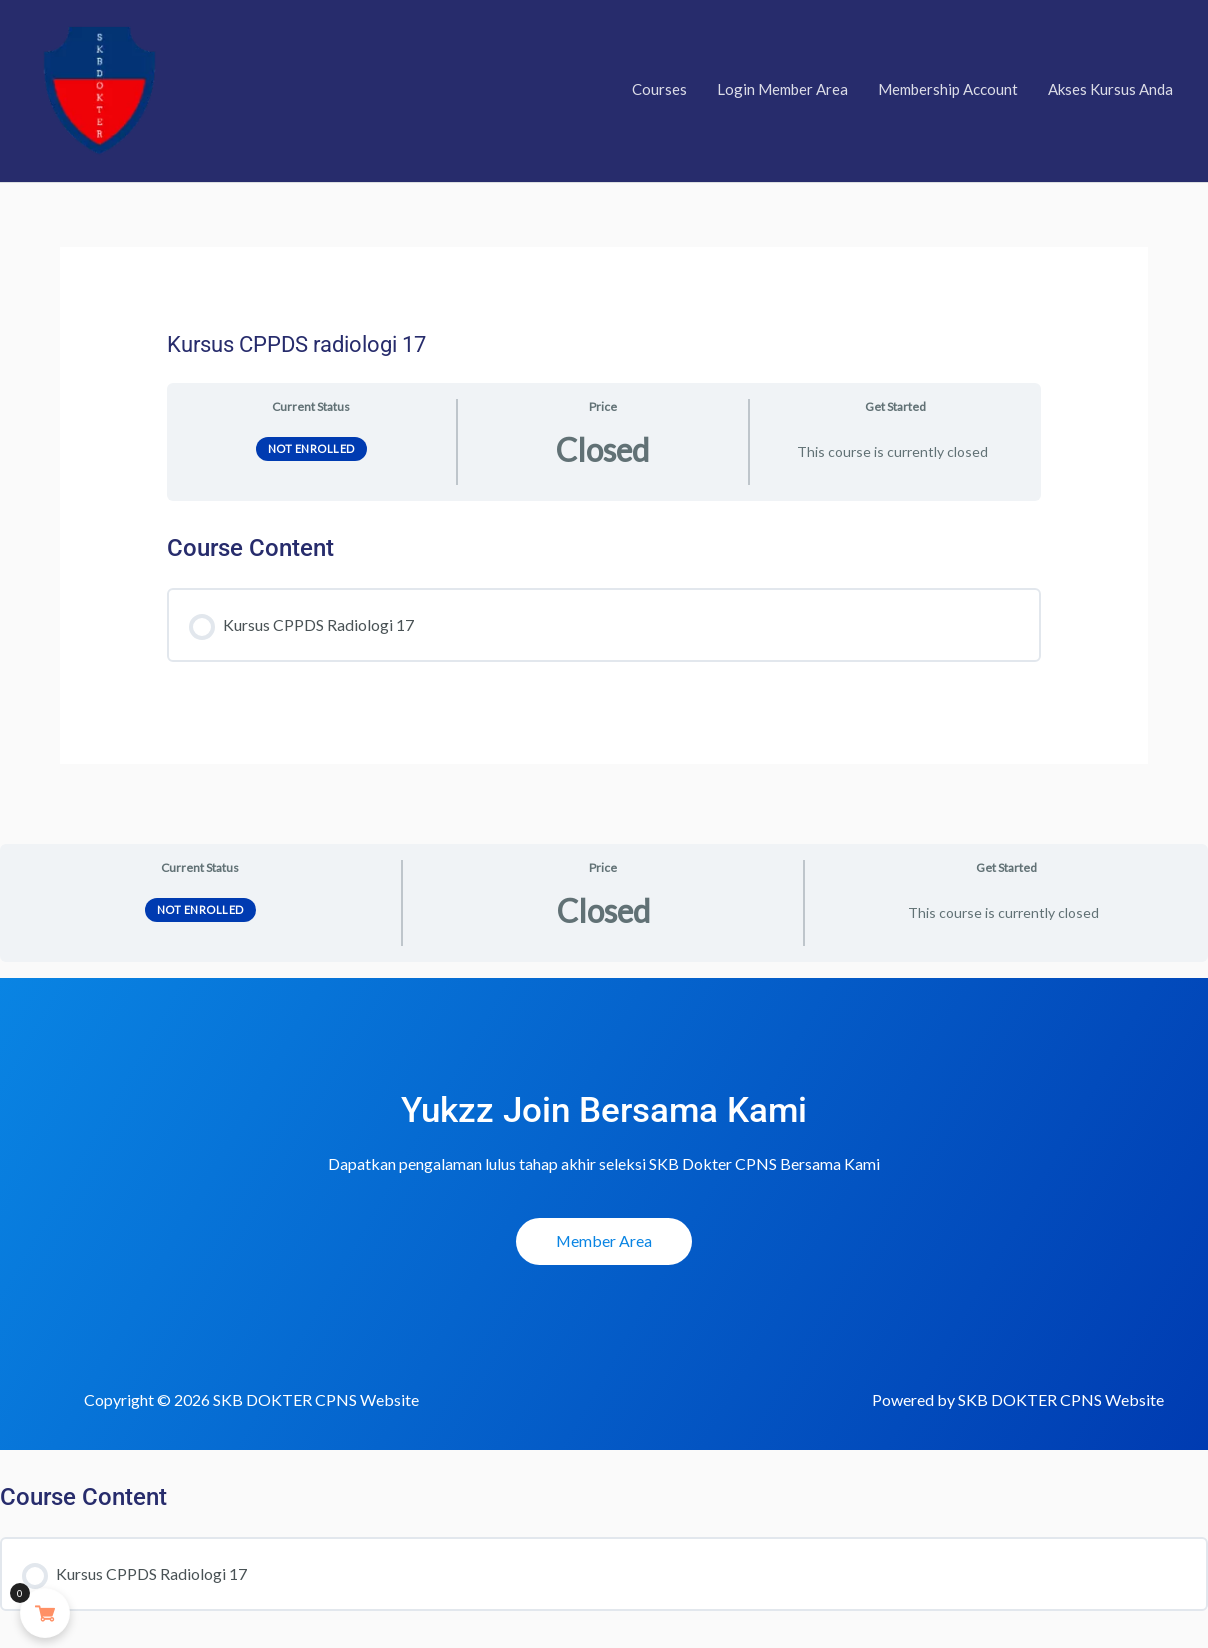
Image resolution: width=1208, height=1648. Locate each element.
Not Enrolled (311, 453)
